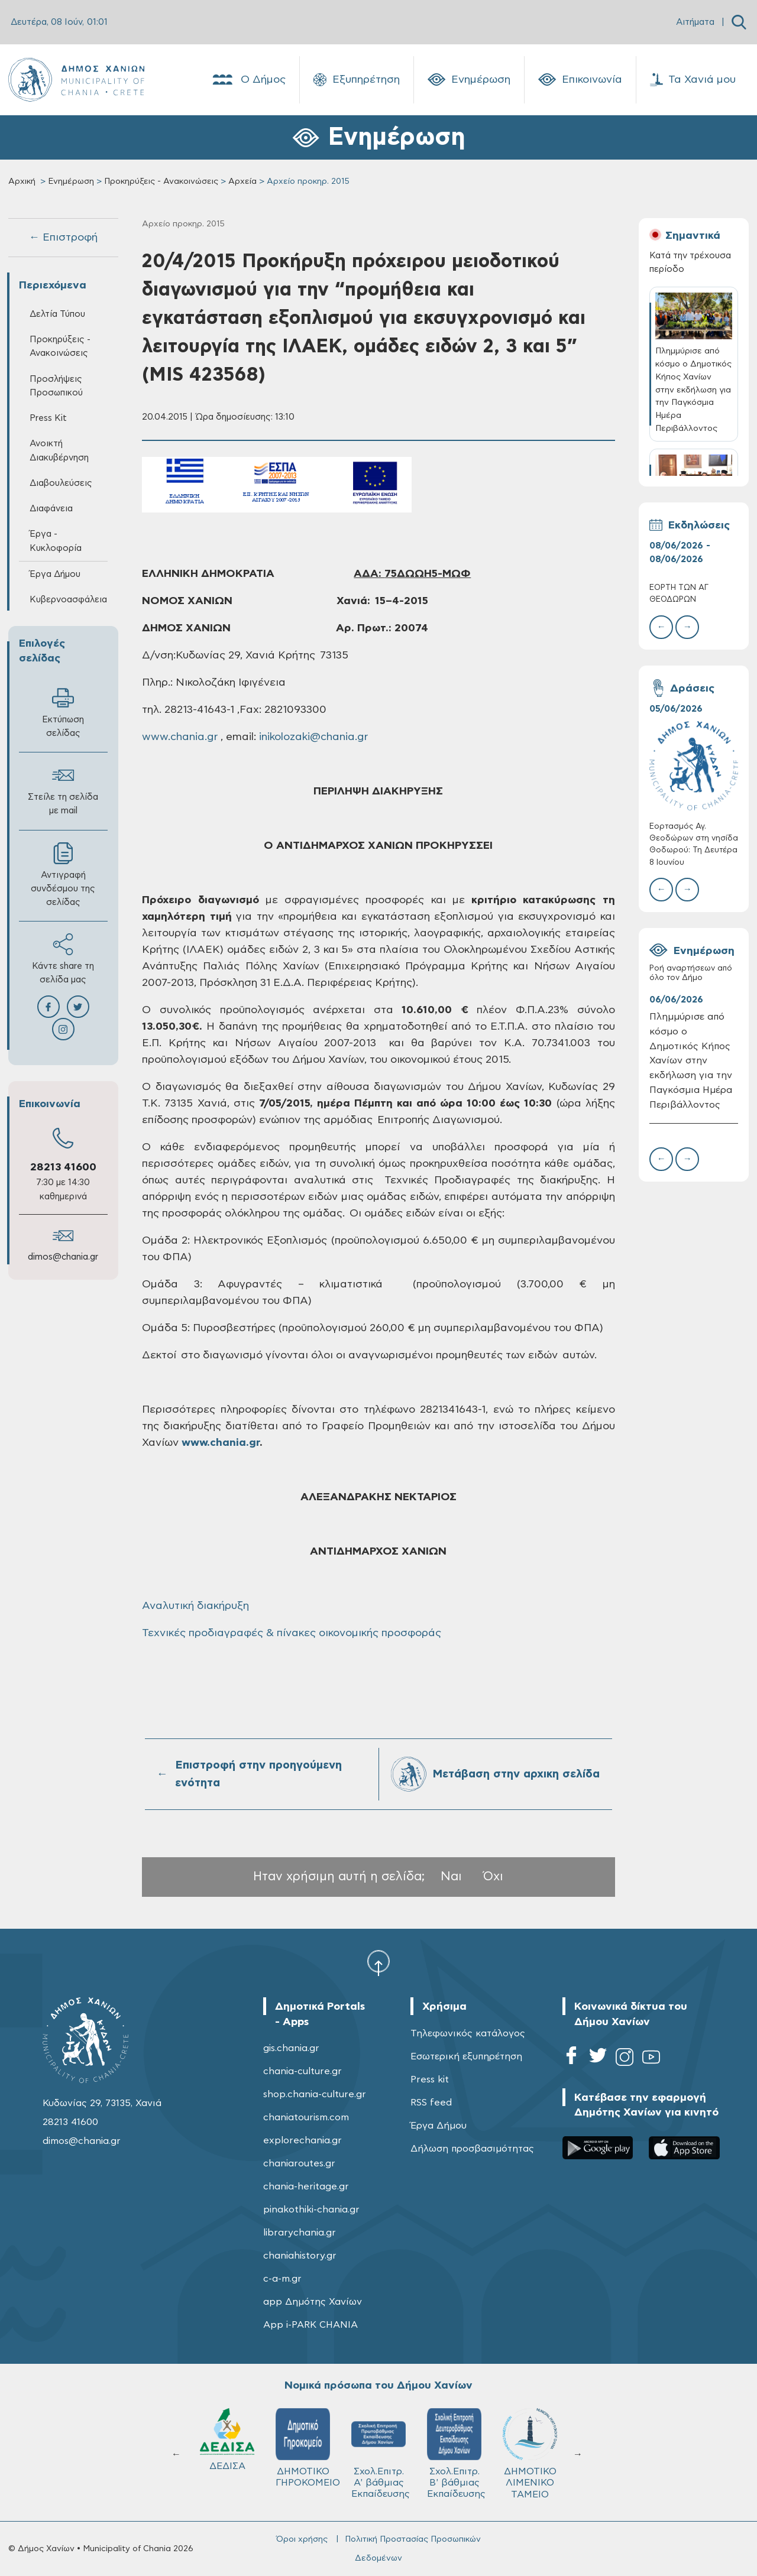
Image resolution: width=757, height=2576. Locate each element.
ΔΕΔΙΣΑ (454, 2439)
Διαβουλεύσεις (61, 483)
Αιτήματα (695, 22)
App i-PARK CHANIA (310, 2325)
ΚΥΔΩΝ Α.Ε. (378, 2443)
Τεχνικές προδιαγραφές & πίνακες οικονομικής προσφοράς (291, 1633)
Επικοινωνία (580, 79)
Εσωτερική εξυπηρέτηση (466, 2056)
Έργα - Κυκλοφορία (56, 541)
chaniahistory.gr (300, 2255)
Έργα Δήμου (55, 574)
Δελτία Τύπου (57, 314)
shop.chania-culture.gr (314, 2094)
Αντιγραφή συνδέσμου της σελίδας (63, 874)
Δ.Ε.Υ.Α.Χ (303, 2442)
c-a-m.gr (282, 2278)
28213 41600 (63, 1167)
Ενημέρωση (469, 79)
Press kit (429, 2079)
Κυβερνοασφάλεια (68, 599)
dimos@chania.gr (63, 1257)
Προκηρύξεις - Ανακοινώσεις (161, 181)
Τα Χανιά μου (693, 79)
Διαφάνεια (51, 508)
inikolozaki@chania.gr (313, 737)
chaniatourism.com (306, 2117)
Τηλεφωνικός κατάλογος (467, 2033)
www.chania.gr (180, 737)
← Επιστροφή (63, 237)
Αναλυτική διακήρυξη (195, 1606)
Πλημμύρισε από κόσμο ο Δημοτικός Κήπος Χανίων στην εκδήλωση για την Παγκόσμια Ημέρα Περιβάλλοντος (690, 1060)
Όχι (493, 1876)
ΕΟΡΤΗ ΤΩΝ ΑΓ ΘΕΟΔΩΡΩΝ (679, 594)
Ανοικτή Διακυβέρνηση (59, 450)
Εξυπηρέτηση (356, 79)
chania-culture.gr (302, 2071)
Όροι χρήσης (302, 2539)
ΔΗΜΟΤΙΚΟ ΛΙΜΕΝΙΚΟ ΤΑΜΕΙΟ (227, 2453)
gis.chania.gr (291, 2048)
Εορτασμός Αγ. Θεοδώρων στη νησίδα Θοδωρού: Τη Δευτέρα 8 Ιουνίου (693, 845)
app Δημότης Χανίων (312, 2301)
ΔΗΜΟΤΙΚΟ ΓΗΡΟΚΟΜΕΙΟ (535, 2447)
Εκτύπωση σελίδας (63, 712)
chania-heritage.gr (306, 2186)
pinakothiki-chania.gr (311, 2209)
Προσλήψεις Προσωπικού (56, 386)
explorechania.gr (302, 2140)
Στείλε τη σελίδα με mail (63, 789)
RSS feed (431, 2102)
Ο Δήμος (248, 79)
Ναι (451, 1876)
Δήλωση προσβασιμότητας (472, 2148)
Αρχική (21, 181)
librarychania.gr (299, 2232)
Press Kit (48, 418)
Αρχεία (242, 181)
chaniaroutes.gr (299, 2163)
